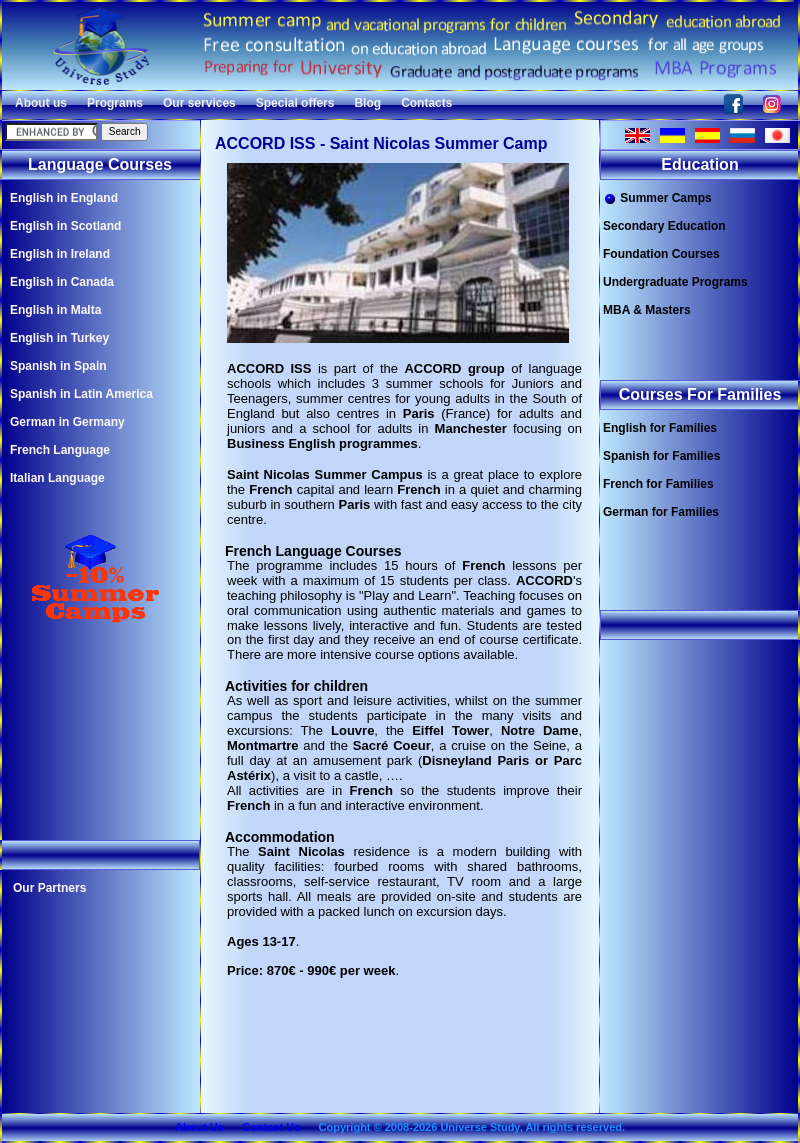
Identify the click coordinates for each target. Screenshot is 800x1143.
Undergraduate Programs (675, 282)
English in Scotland (65, 226)
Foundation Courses (661, 254)
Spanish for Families (661, 456)
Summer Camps (657, 198)
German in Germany (67, 422)
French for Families (658, 484)
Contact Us (271, 1127)
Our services (199, 103)
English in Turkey (59, 338)
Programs (115, 103)
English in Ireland (60, 254)
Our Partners (49, 888)
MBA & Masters (647, 310)
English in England (64, 198)
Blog (367, 103)
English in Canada (62, 282)
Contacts (426, 103)
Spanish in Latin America (81, 394)
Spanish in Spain (58, 366)
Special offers (295, 103)
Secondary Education (664, 226)
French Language (60, 450)
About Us (199, 1127)
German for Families (661, 512)
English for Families (660, 428)
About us (41, 103)
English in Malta (55, 310)
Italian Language (57, 478)
